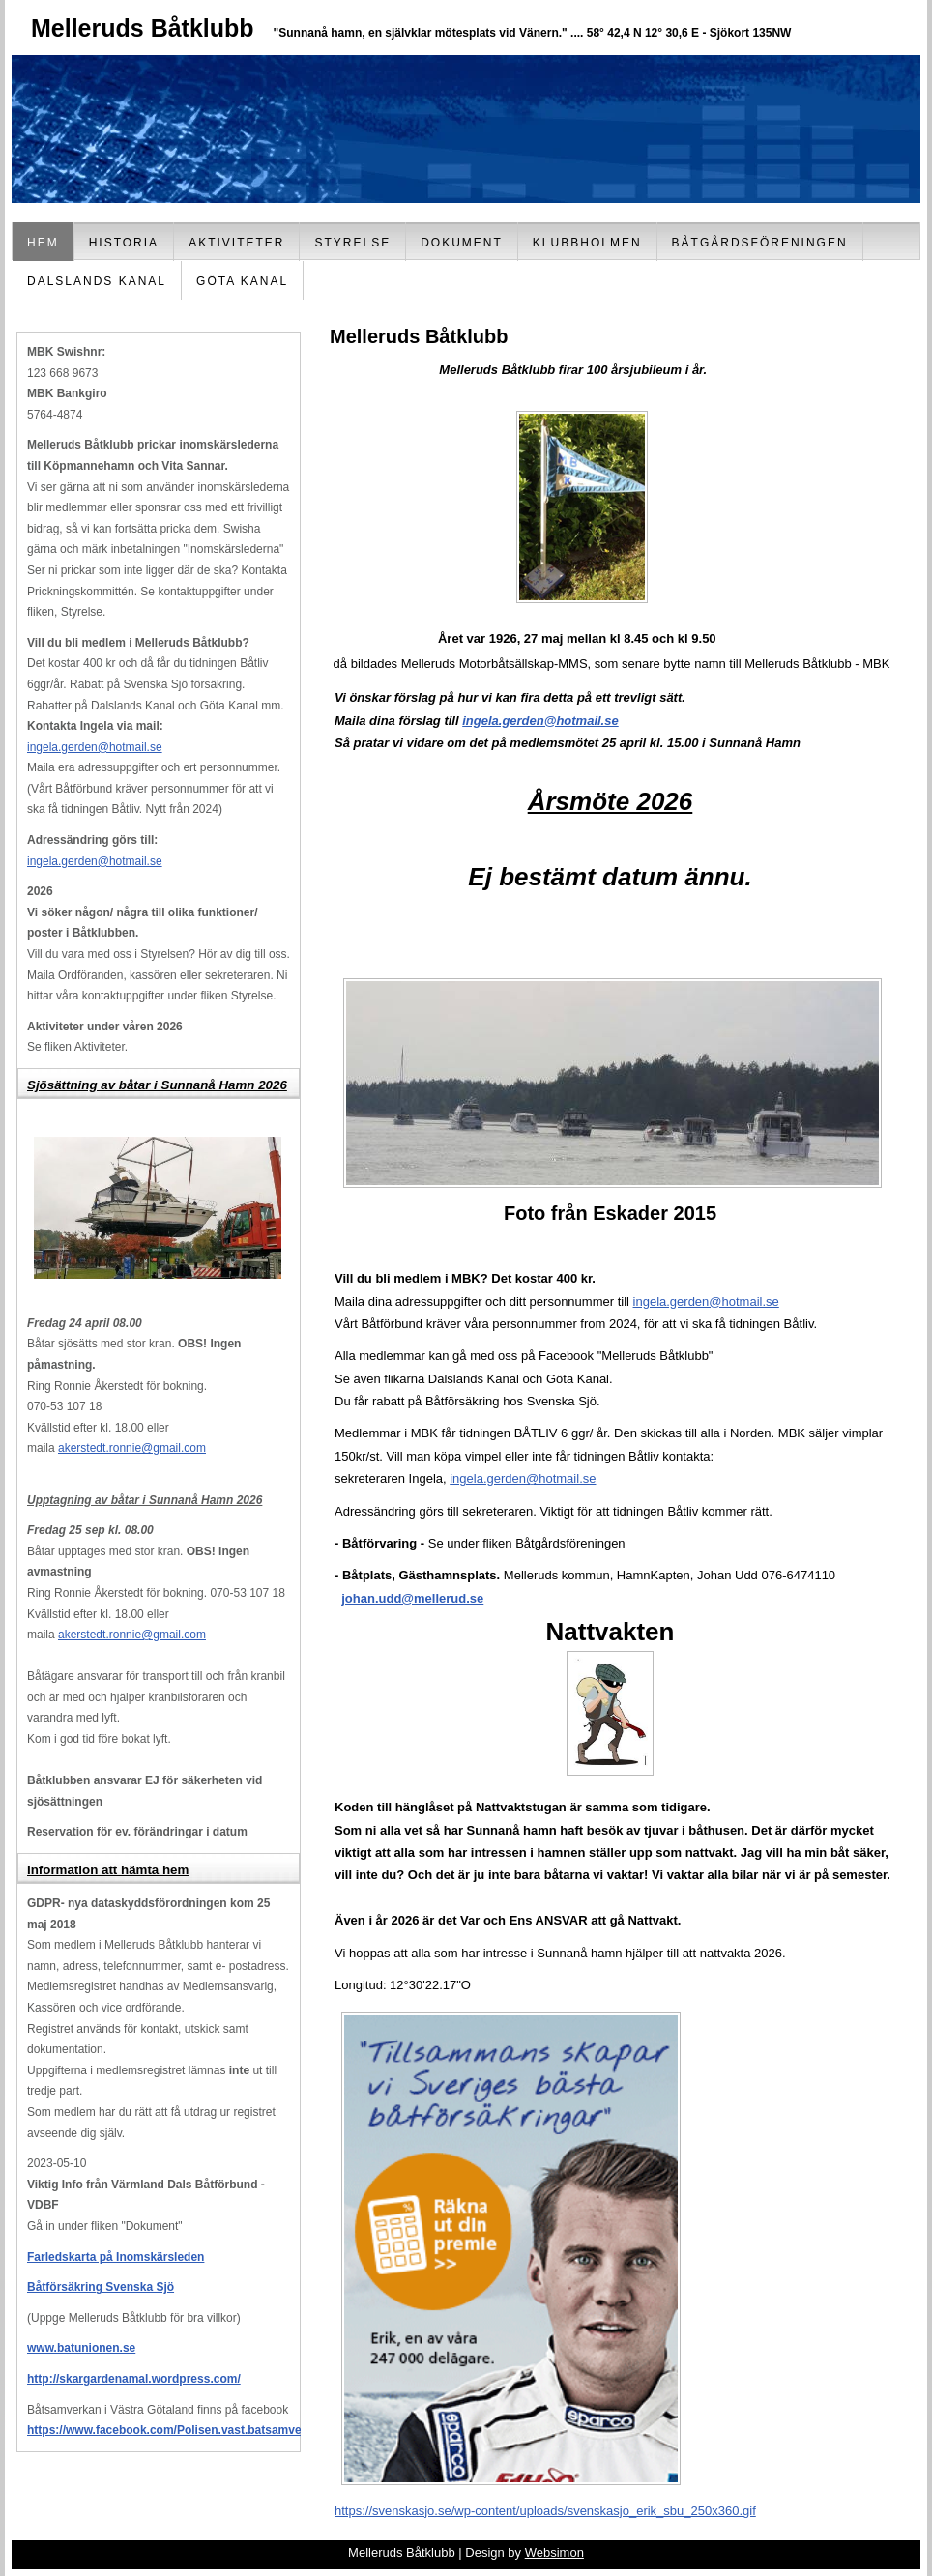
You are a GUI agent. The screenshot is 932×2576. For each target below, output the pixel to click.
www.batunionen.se (81, 2348)
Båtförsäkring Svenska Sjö (100, 2287)
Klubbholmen (587, 242)
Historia (124, 242)
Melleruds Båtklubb (142, 28)
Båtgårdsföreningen (760, 242)
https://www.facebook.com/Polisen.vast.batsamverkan (176, 2430)
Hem (43, 242)
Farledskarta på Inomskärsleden (115, 2257)
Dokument (462, 242)
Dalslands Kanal (96, 281)
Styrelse (352, 242)
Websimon (554, 2552)
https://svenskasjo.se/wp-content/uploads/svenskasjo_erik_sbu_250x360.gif (545, 2511)
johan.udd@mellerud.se (412, 1598)
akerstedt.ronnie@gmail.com (132, 1448)
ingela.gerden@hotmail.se (94, 747)
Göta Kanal (242, 281)
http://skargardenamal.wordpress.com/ (134, 2379)
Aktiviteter (236, 242)
